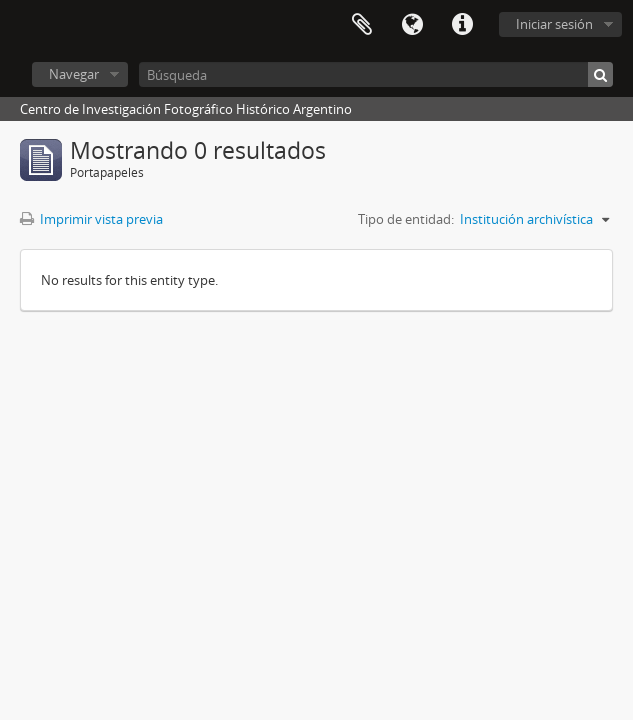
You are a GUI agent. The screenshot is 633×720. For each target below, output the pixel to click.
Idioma (412, 25)
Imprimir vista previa (91, 219)
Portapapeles (362, 25)
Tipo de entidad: (406, 219)
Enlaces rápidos (462, 25)
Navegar (74, 74)
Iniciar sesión (554, 24)
